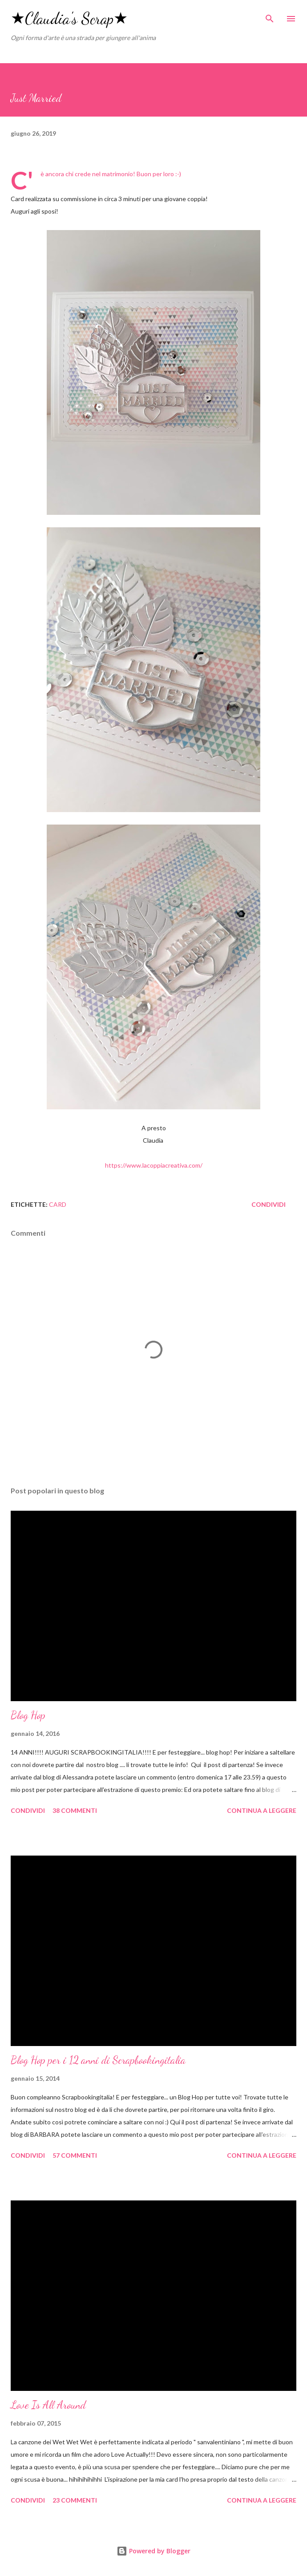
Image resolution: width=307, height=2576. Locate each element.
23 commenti (75, 2500)
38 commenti (75, 1810)
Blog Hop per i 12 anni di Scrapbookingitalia (98, 2060)
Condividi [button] (268, 1204)
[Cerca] (269, 16)
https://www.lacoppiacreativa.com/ (153, 1165)
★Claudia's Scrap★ (69, 18)
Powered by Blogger (153, 2551)
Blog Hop (28, 1715)
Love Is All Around (48, 2404)
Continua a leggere (261, 1810)
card (57, 1204)
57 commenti (75, 2155)
